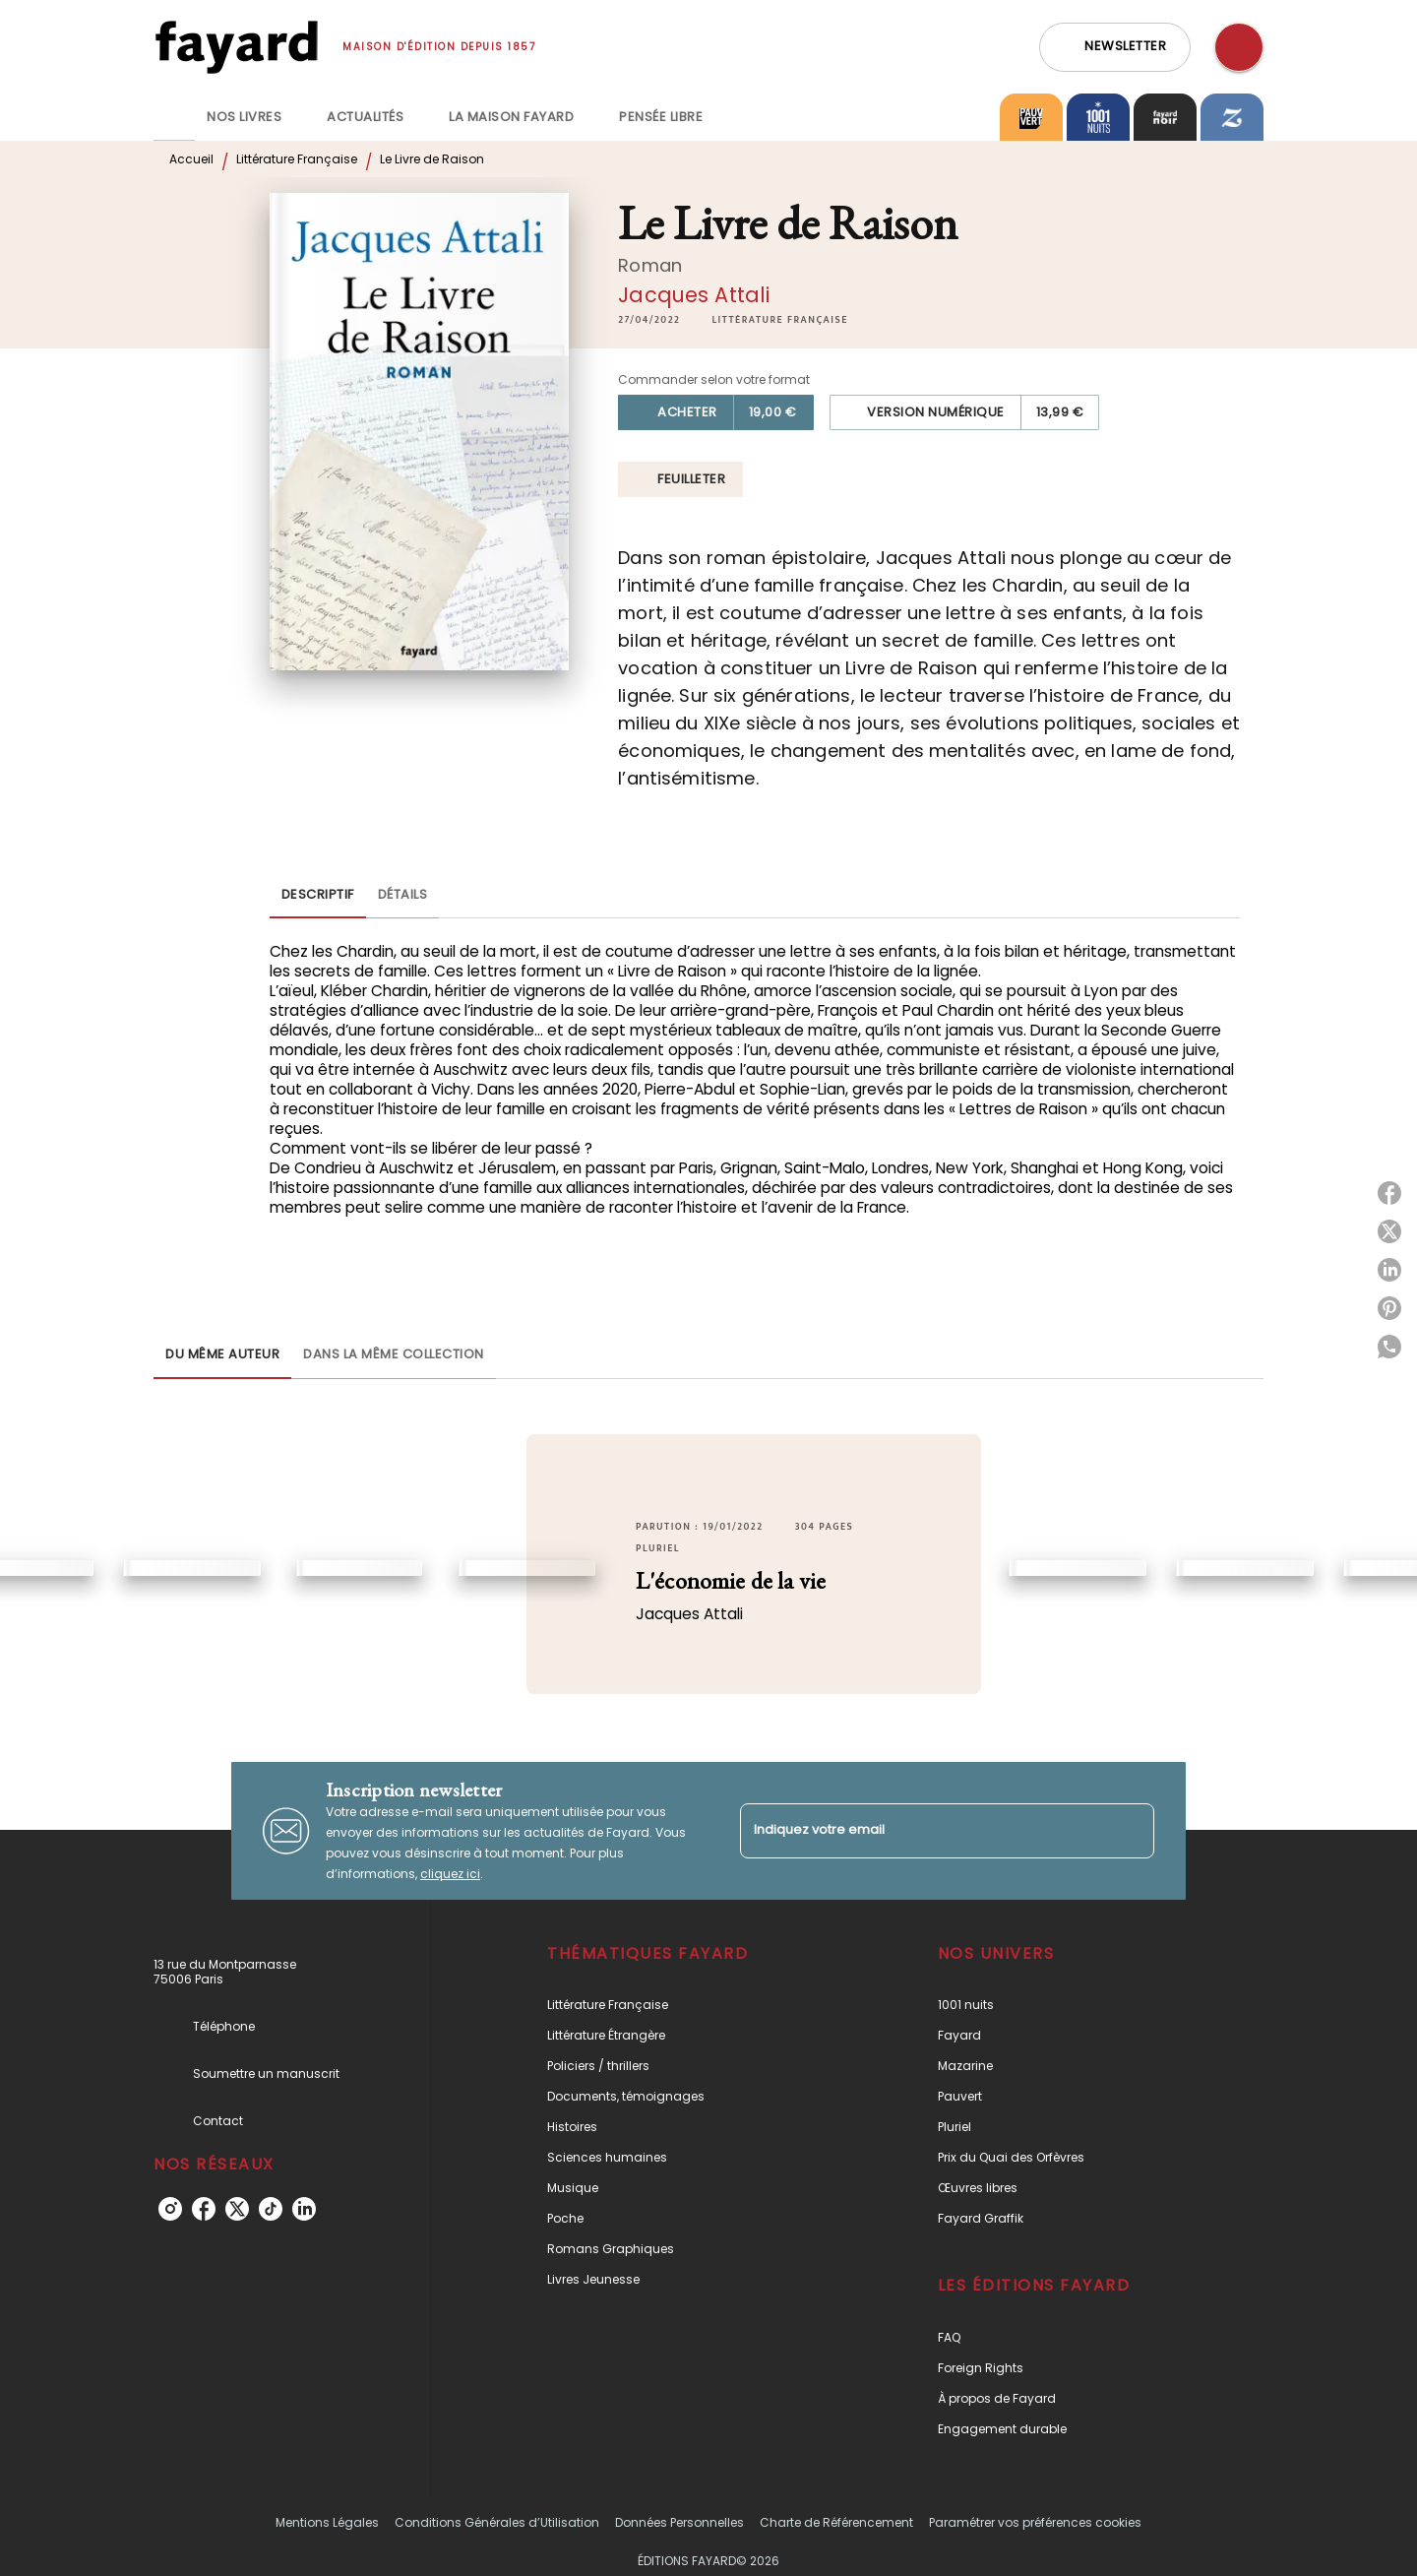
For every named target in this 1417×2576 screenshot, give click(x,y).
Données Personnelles (679, 2522)
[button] (1115, 47)
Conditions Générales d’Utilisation (497, 2522)
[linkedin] (304, 2209)
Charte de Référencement (836, 2522)
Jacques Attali (694, 295)
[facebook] (203, 2209)
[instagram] (170, 2209)
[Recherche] (1238, 47)
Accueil (191, 159)
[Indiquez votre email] (922, 1830)
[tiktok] (270, 2209)
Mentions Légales (327, 2522)
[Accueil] (236, 47)
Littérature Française (296, 159)
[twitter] (237, 2209)
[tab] (174, 117)
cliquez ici (450, 1873)
